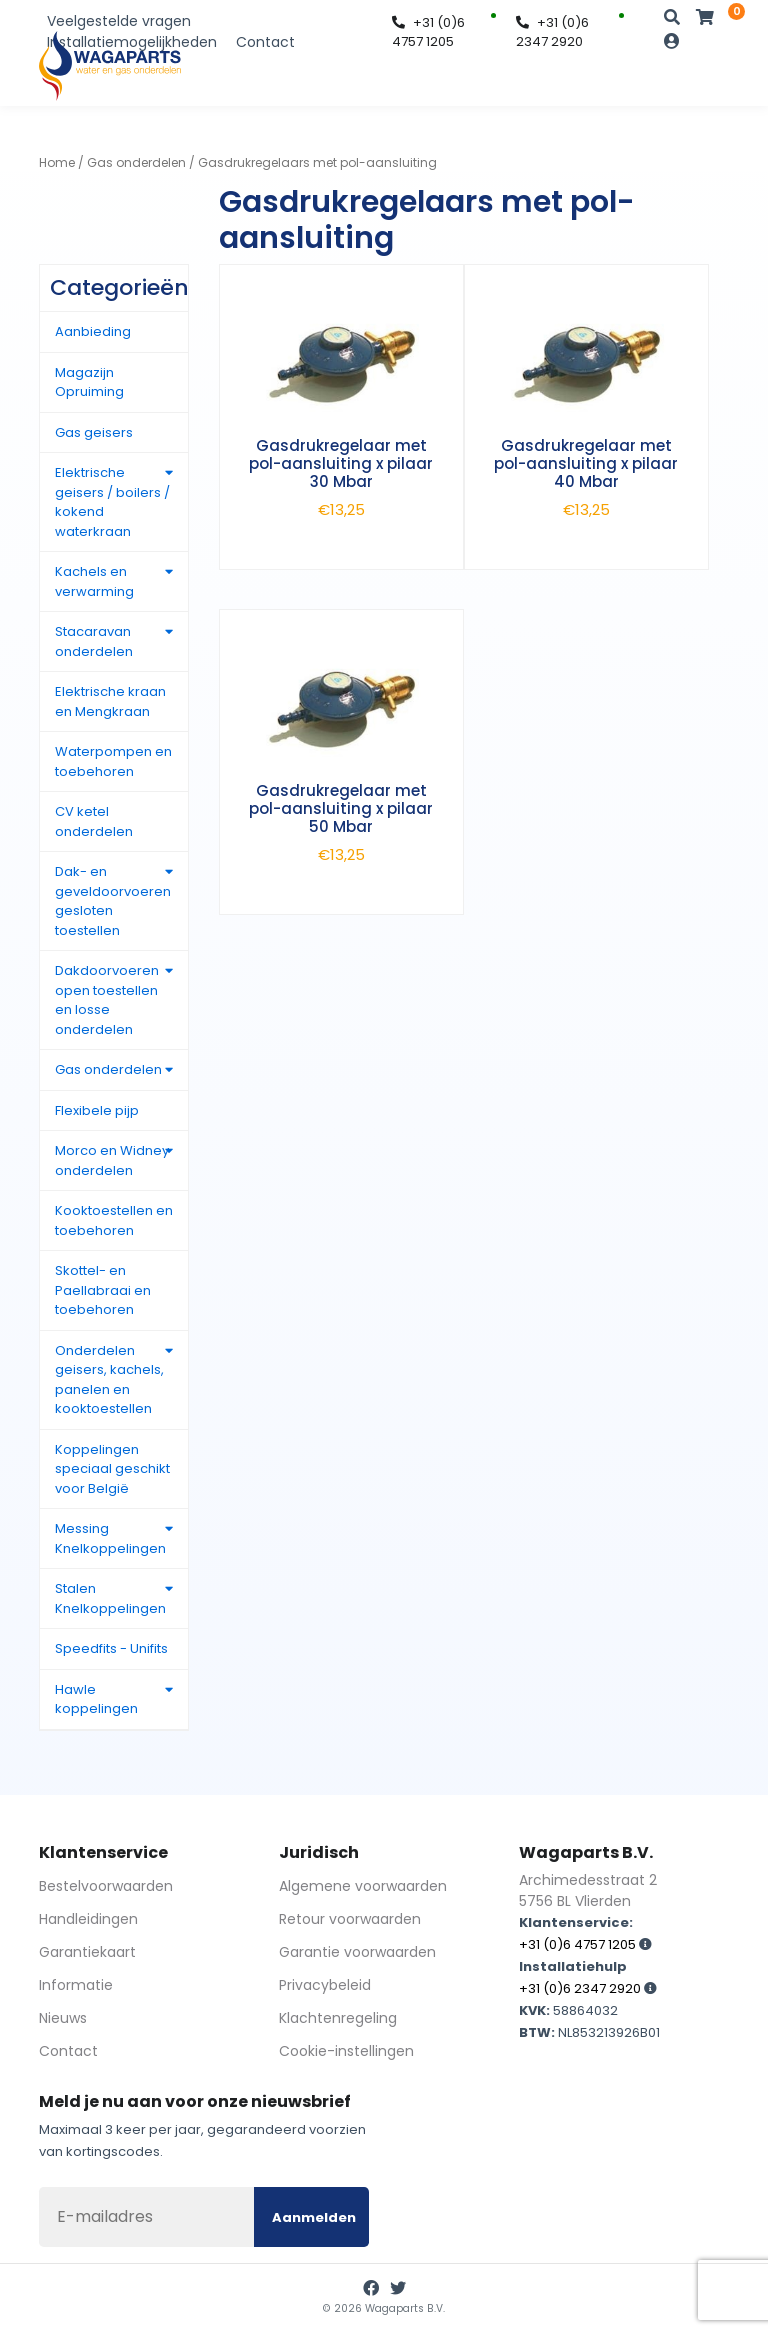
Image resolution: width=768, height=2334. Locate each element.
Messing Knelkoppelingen (110, 1538)
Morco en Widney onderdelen (112, 1160)
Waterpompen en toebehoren (113, 761)
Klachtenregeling (338, 2018)
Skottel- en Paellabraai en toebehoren (103, 1290)
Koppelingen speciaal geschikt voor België (112, 1469)
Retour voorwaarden (350, 1919)
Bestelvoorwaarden (106, 1886)
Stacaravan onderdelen (94, 641)
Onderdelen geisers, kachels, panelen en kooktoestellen (109, 1380)
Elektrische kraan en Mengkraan (110, 701)
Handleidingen (88, 1919)
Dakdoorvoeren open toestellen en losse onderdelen (107, 1000)
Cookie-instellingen (346, 2051)
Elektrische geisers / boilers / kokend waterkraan (112, 502)
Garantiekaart (87, 1952)
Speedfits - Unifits (111, 1648)
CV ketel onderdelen (94, 821)
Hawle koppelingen (96, 1699)
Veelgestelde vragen (119, 21)
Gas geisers (94, 432)
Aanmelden (314, 2217)
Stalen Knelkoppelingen (110, 1598)
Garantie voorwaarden (357, 1952)
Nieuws (63, 2018)
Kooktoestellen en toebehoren (114, 1220)
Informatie (76, 1985)
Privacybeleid (325, 1985)
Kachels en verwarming (94, 581)
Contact (265, 42)
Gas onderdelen (136, 162)
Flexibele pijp (97, 1110)
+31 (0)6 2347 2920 (552, 32)
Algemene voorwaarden (363, 1886)
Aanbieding (93, 331)
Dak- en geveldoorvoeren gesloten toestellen (113, 901)
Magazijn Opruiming (89, 382)
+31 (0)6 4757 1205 (428, 32)
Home (57, 162)
